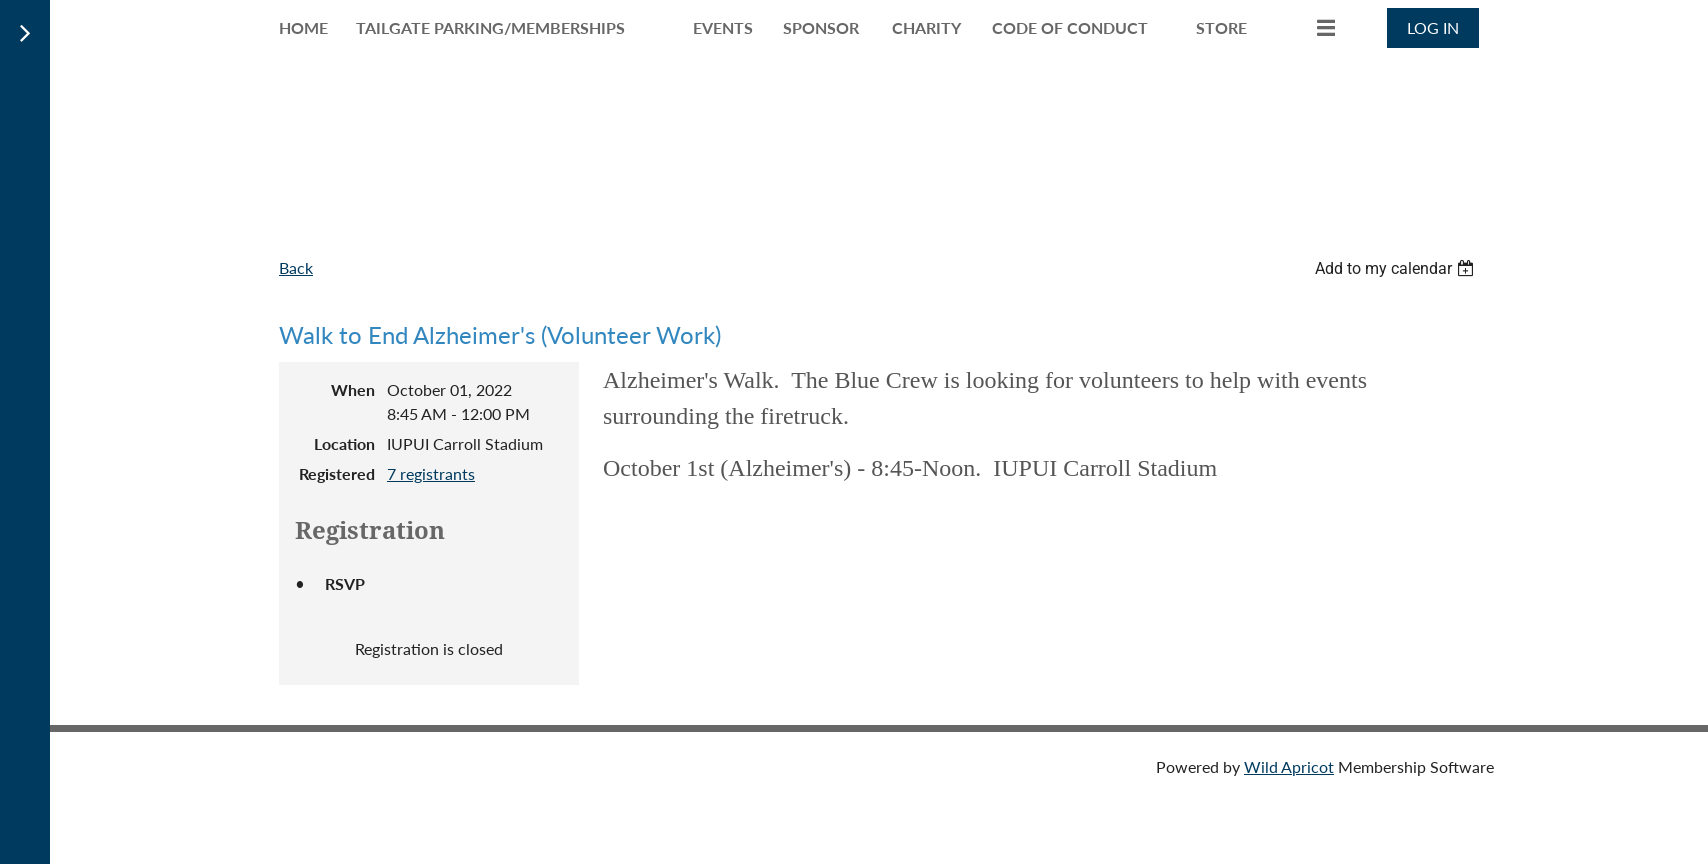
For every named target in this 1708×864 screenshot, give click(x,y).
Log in (1433, 27)
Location (344, 443)
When (353, 389)
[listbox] (1397, 268)
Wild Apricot (1289, 766)
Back (296, 267)
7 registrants (431, 473)
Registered (337, 473)
